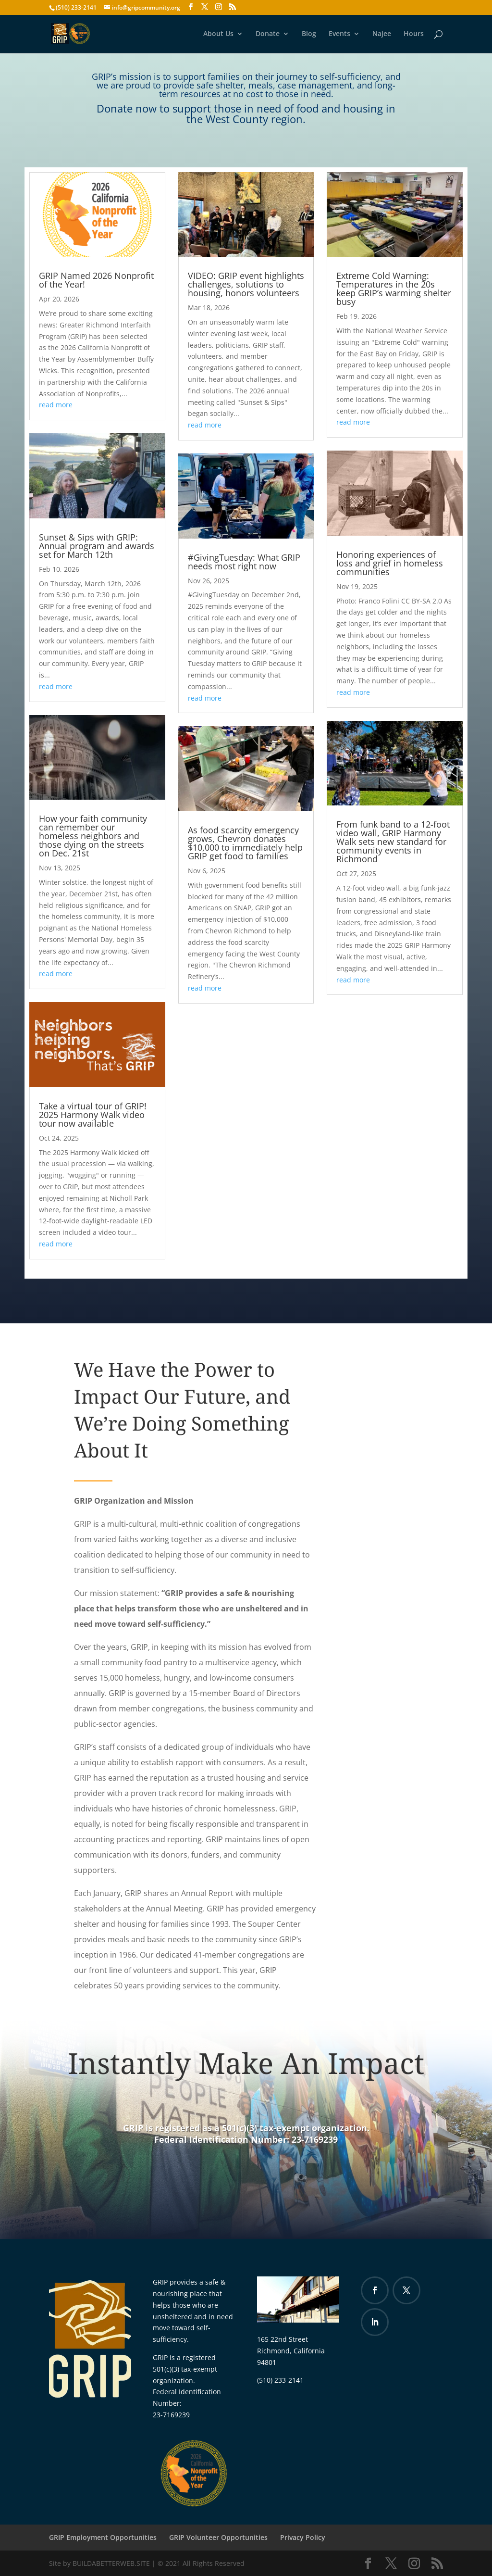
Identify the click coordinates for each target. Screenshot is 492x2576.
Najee (381, 34)
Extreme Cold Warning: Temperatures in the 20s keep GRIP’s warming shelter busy (393, 288)
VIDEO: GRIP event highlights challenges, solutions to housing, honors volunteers (246, 284)
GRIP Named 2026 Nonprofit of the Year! (96, 280)
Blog (309, 34)
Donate (268, 34)
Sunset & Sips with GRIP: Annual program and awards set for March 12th (96, 545)
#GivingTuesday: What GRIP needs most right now (244, 562)
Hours (414, 34)
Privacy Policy (302, 2537)
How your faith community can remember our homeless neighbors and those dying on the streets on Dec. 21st (93, 836)
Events (339, 34)
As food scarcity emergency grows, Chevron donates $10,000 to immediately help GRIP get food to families (245, 843)
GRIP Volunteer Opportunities (218, 2537)
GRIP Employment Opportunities (103, 2537)
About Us (218, 34)
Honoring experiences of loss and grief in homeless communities (389, 563)
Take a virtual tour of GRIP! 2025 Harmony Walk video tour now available (93, 1114)
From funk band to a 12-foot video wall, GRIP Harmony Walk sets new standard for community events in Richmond (393, 841)
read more (56, 404)
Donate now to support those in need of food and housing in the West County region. (246, 113)
